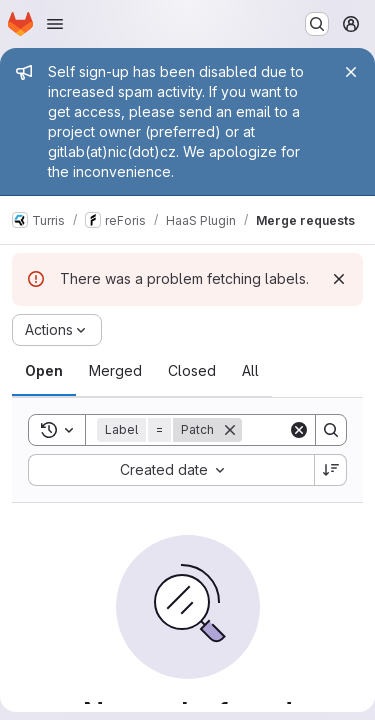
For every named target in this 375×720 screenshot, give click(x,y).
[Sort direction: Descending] (331, 470)
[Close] (351, 72)
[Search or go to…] (317, 24)
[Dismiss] (339, 279)
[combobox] (171, 470)
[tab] (44, 371)
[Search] (331, 430)
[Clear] (299, 430)
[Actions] (57, 330)
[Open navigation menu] (55, 24)
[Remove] (230, 430)
